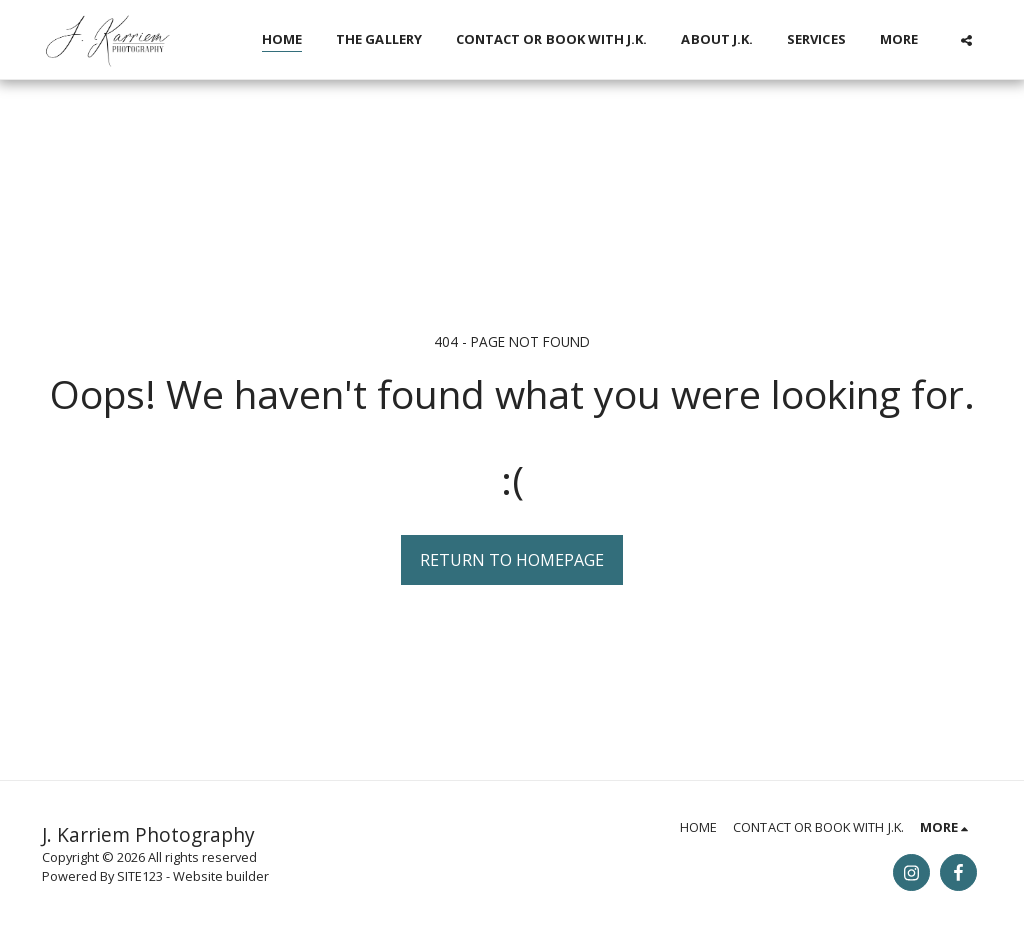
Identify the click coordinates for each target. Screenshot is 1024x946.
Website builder (221, 876)
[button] (966, 40)
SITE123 (140, 876)
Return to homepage (512, 560)
